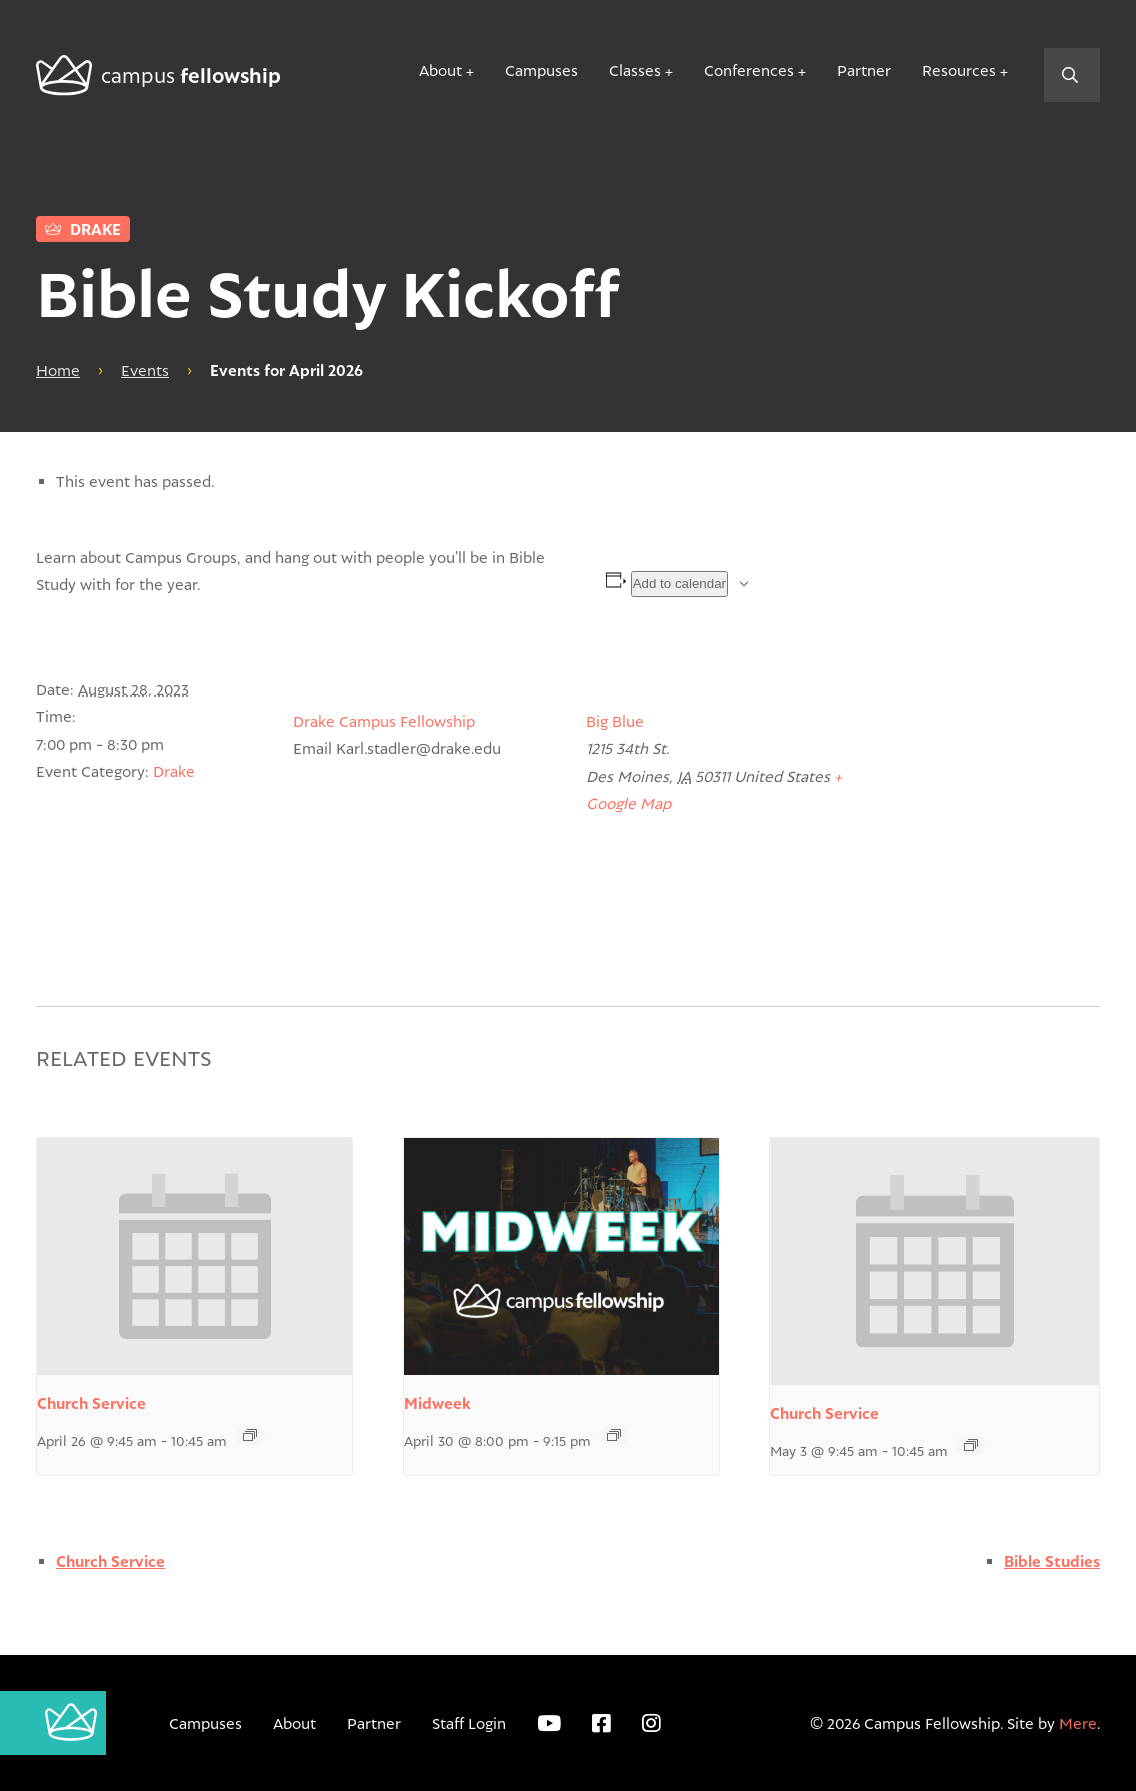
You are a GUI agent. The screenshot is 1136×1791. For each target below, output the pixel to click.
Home (58, 370)
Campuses (541, 70)
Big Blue (615, 721)
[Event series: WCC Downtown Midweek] (614, 1435)
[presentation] (194, 1256)
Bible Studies (1052, 1561)
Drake (83, 229)
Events (145, 370)
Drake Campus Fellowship (384, 721)
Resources (959, 70)
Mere (1078, 1723)
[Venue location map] (994, 813)
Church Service (91, 1403)
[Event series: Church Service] (250, 1435)
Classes (635, 70)
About (440, 70)
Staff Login (469, 1723)
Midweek (437, 1403)
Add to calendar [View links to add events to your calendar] (679, 583)
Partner (864, 70)
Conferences (749, 70)
